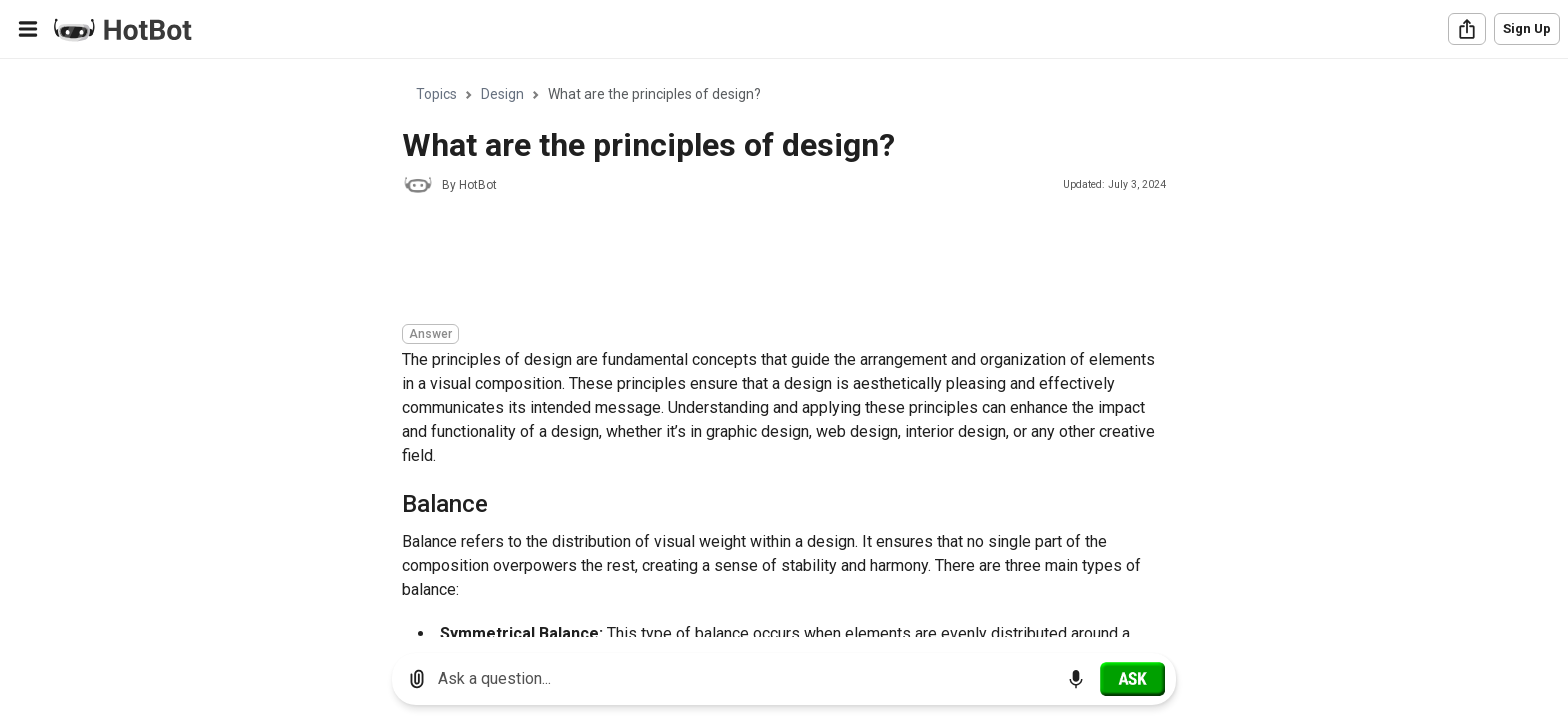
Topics (436, 94)
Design (502, 94)
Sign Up (1527, 28)
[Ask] (1132, 679)
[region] (784, 348)
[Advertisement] (766, 262)
